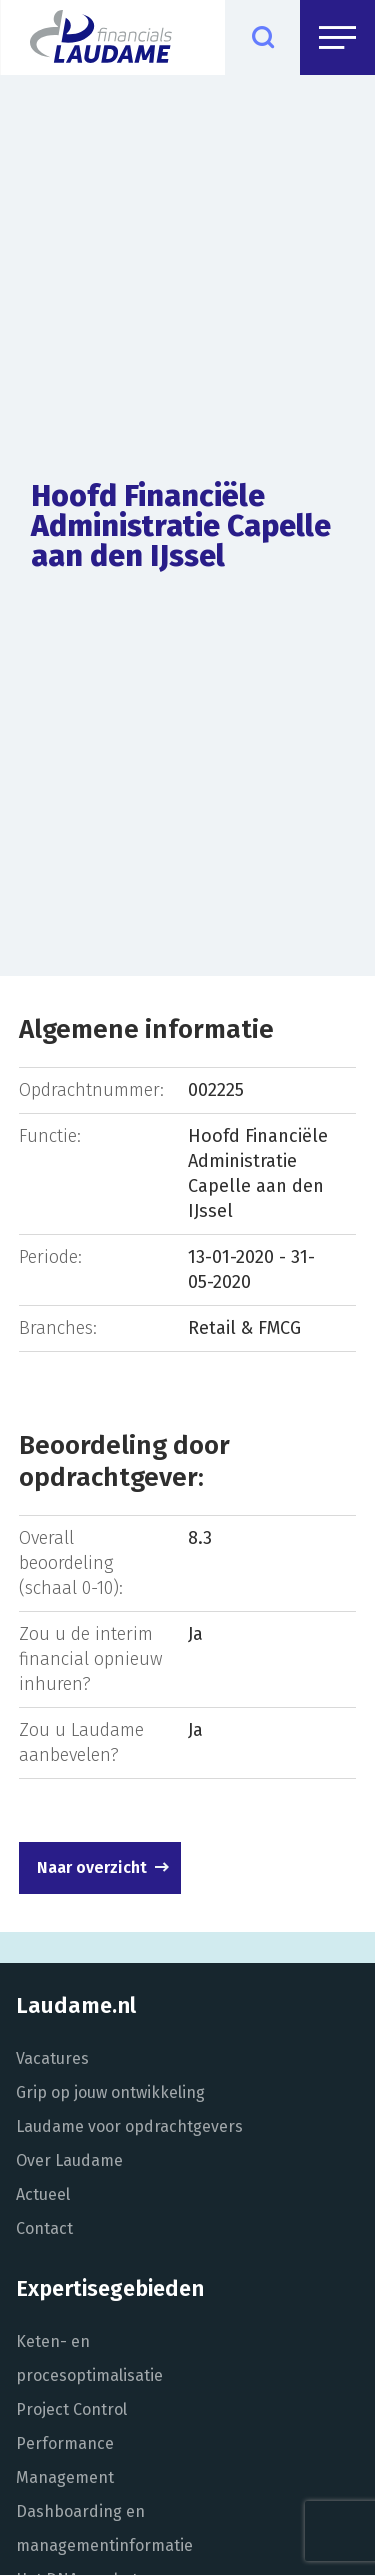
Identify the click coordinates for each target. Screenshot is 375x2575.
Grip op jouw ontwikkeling (110, 2092)
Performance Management (65, 2460)
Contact (44, 2228)
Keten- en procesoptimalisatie (89, 2358)
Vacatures (52, 2058)
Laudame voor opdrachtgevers (129, 2126)
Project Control (71, 2409)
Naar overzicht (92, 1867)
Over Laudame (69, 2160)
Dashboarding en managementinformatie (104, 2528)
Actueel (43, 2194)
